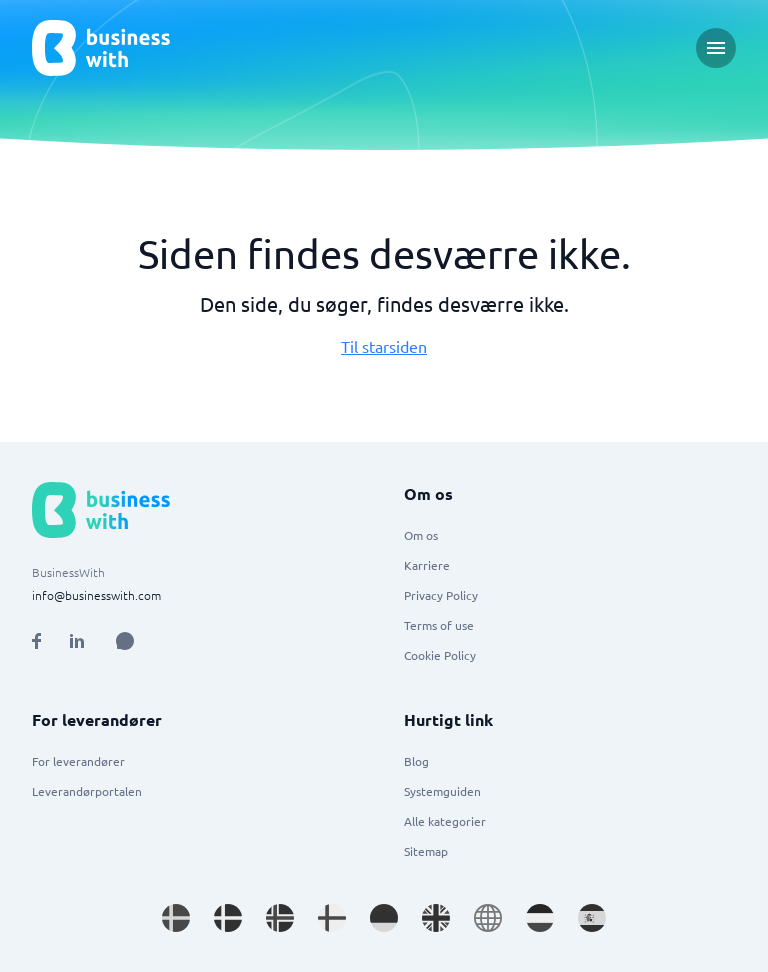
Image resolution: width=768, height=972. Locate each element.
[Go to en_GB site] (436, 918)
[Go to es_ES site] (592, 918)
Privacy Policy (441, 595)
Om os (421, 535)
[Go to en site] (488, 918)
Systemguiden (442, 791)
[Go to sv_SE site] (176, 918)
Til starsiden (384, 346)
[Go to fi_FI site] (332, 918)
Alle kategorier (445, 821)
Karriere (427, 565)
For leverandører (78, 761)
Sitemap (426, 851)
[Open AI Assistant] (125, 641)
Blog (416, 761)
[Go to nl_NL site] (540, 918)
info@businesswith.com (96, 595)
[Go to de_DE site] (384, 918)
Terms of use (439, 625)
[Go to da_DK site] (228, 918)
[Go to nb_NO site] (280, 918)
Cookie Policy (440, 655)
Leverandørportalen (87, 791)
